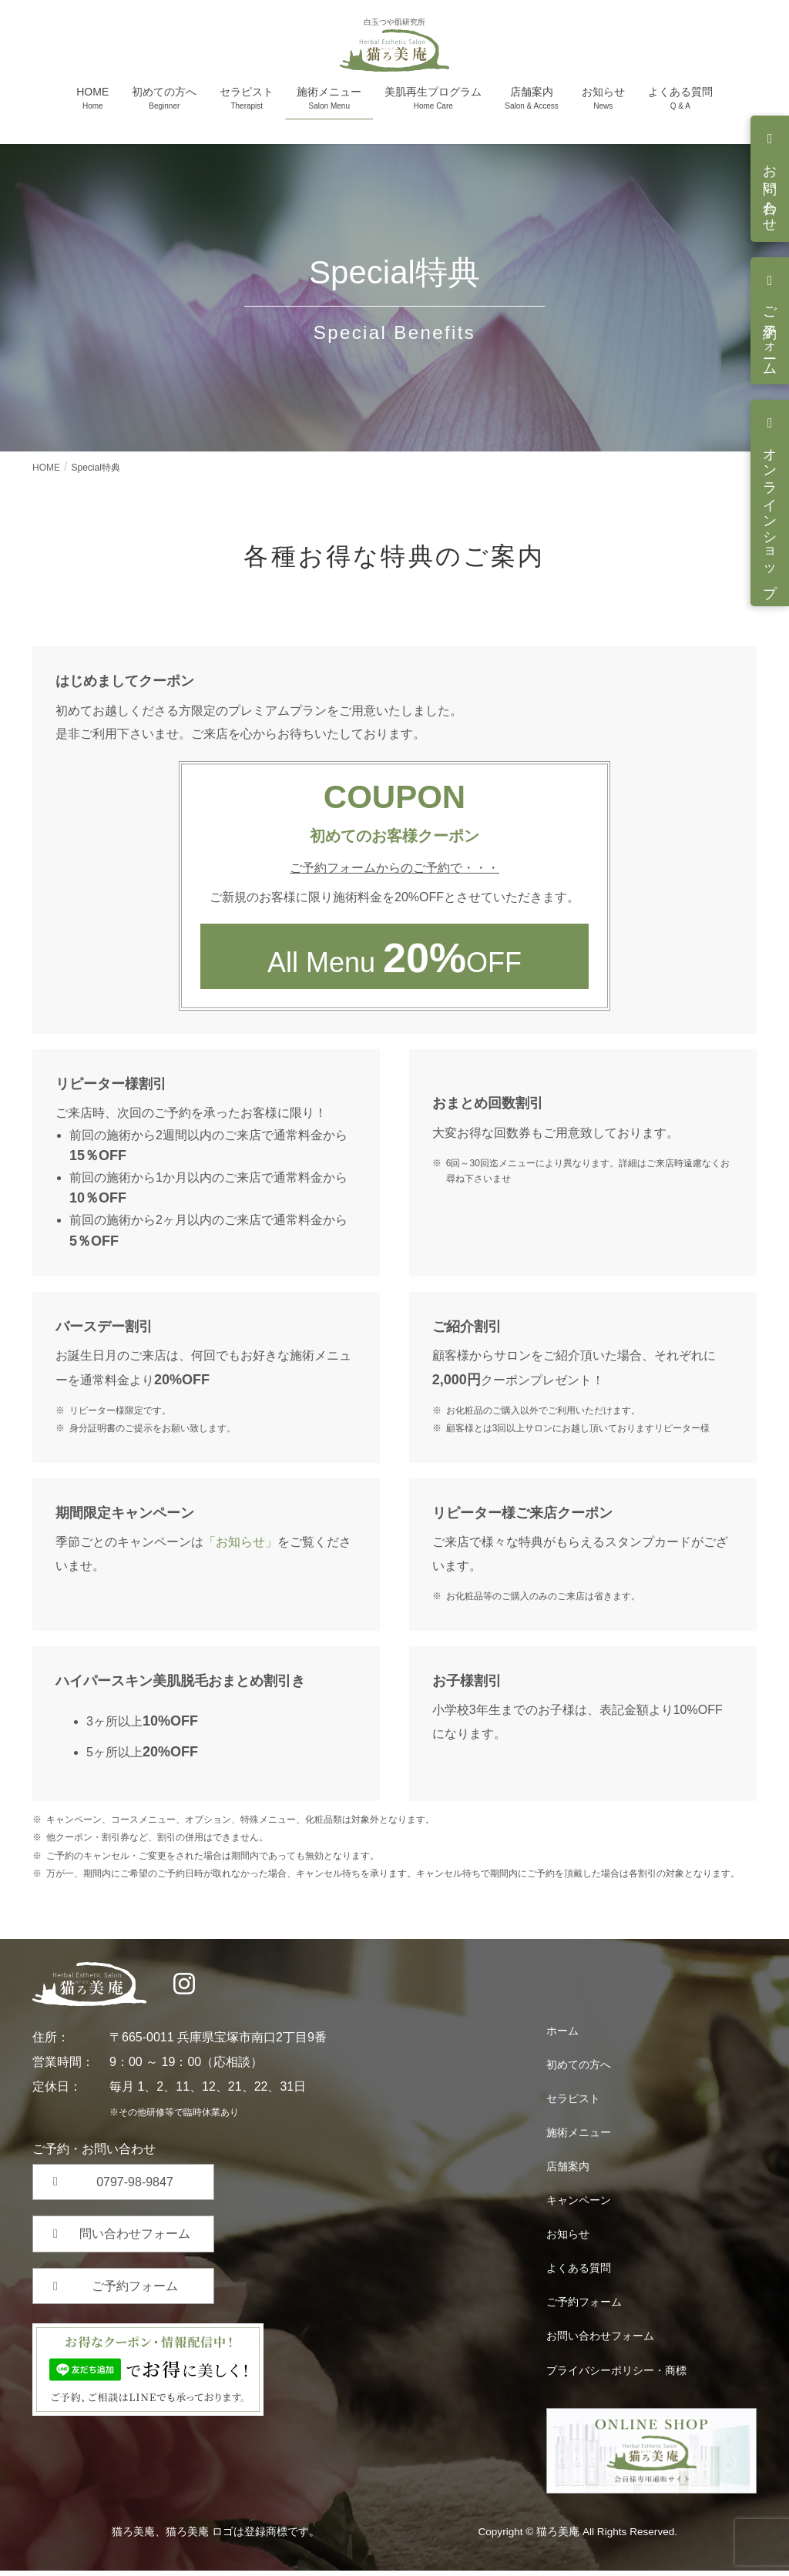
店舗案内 (567, 2171)
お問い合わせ (769, 190)
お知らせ (567, 2239)
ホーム (562, 2036)
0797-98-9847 (134, 2186)
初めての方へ (578, 2070)
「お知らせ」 (240, 1547)
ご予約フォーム (769, 333)
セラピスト (573, 2104)
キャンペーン (578, 2205)
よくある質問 (578, 2273)
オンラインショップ (769, 515)
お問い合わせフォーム (600, 2341)
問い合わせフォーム (134, 2239)
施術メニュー (578, 2138)
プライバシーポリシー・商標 (616, 2375)
